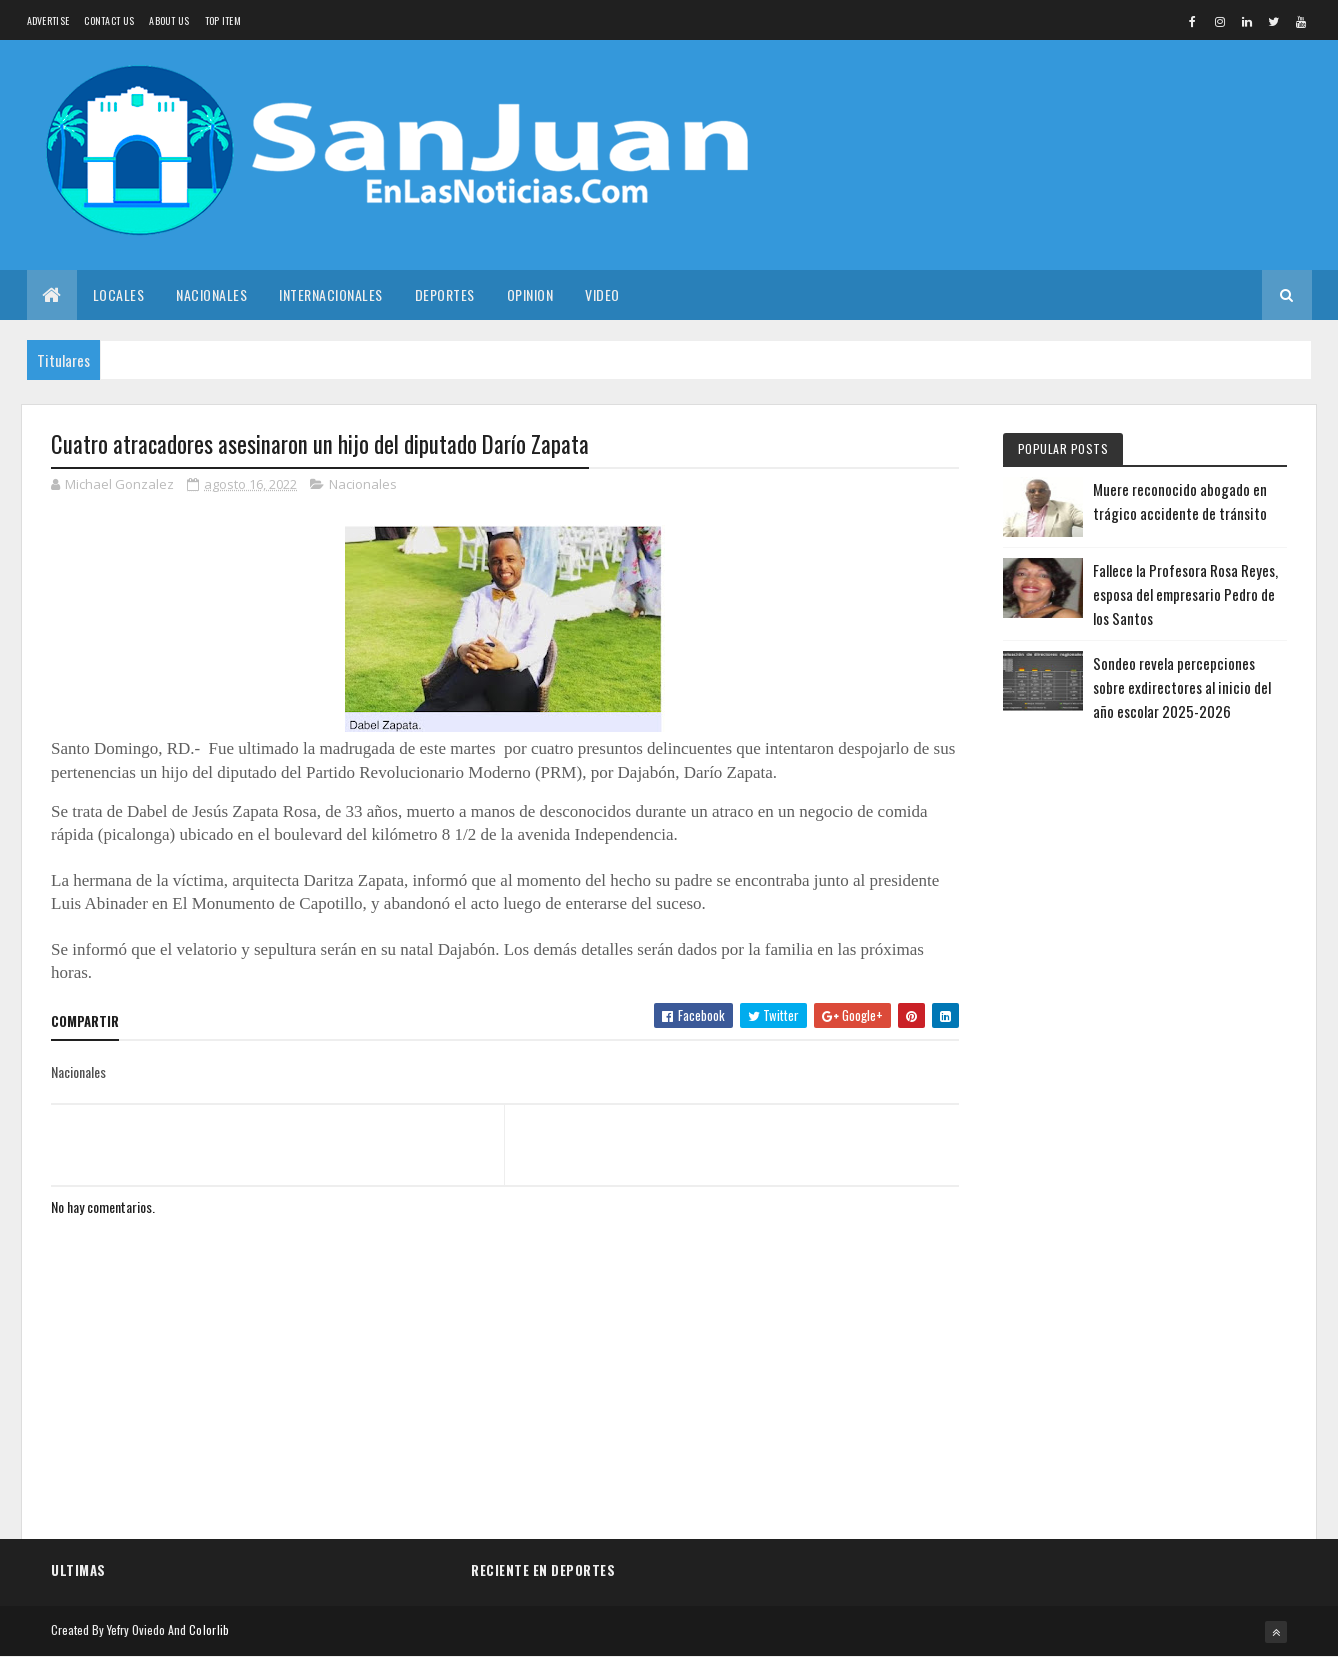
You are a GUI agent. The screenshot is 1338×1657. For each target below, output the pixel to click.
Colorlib (209, 1629)
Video (602, 294)
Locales (119, 294)
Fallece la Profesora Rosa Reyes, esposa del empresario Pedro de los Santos (1185, 594)
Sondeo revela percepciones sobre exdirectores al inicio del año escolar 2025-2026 (1182, 687)
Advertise (48, 20)
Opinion (530, 294)
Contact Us (109, 20)
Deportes (445, 294)
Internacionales (331, 294)
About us (169, 20)
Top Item (223, 20)
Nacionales (211, 294)
